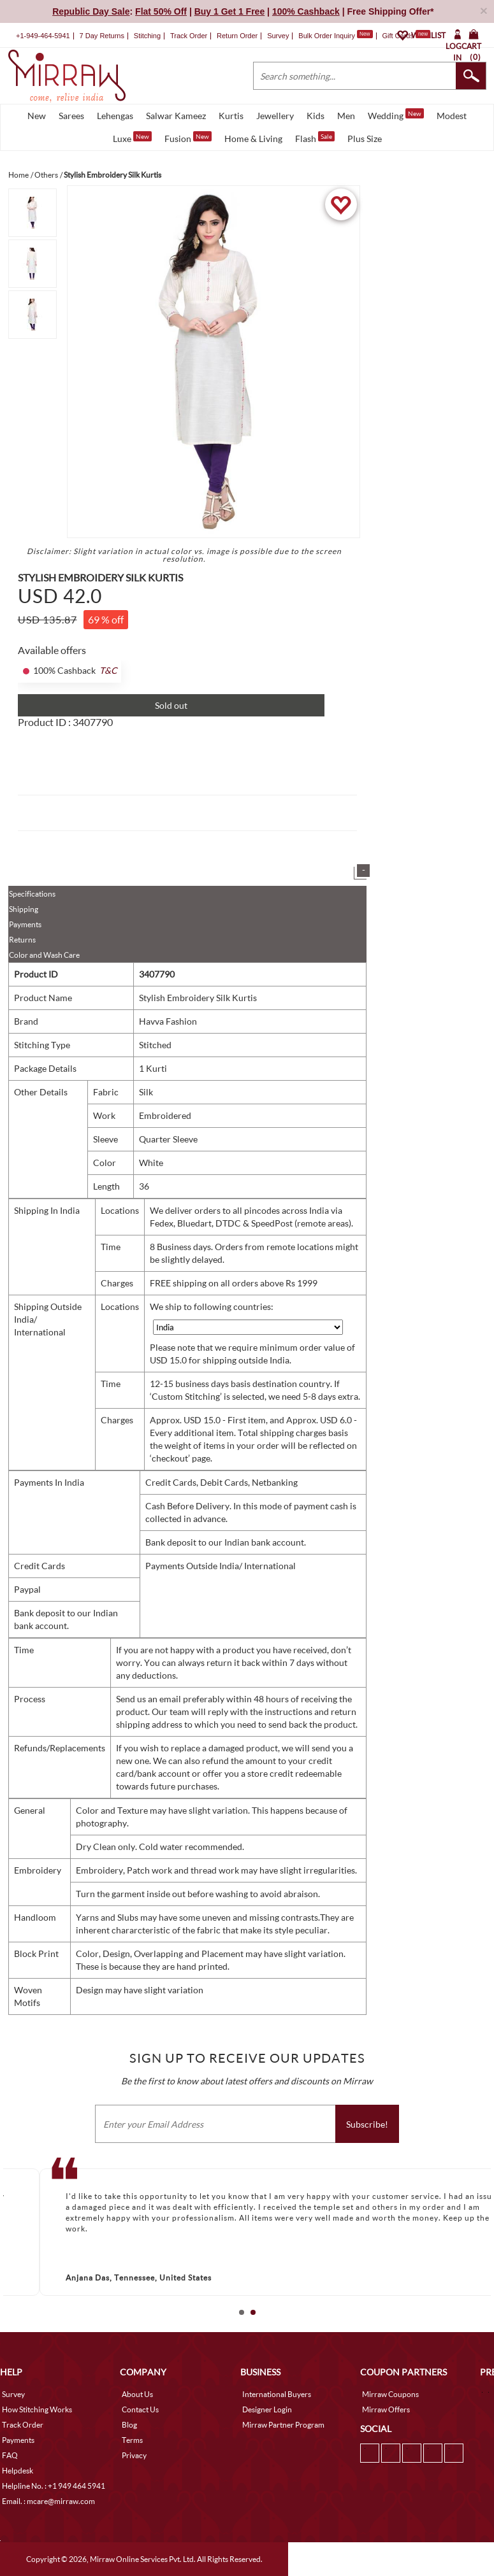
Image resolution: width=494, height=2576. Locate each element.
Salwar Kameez (176, 115)
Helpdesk (17, 2470)
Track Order (188, 35)
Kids (315, 115)
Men (346, 115)
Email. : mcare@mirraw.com (48, 2501)
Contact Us (140, 2409)
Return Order (237, 35)
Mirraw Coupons (390, 2394)
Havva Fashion (168, 1021)
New (36, 115)
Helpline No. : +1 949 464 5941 (53, 2486)
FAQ (10, 2455)
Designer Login (267, 2409)
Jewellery (275, 115)
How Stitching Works (37, 2409)
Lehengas (115, 115)
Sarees (71, 115)
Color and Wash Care (44, 955)
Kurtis (231, 115)
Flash (315, 137)
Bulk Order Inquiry (326, 35)
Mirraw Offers (386, 2409)
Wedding (396, 114)
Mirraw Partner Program (283, 2425)
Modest (452, 115)
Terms (132, 2440)
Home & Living (253, 138)
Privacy (134, 2455)
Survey (278, 35)
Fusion (188, 137)
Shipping (23, 909)
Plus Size (364, 138)
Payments (25, 924)
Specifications (32, 894)
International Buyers (276, 2394)
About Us (137, 2394)
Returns (22, 939)
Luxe (132, 137)
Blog (129, 2425)
